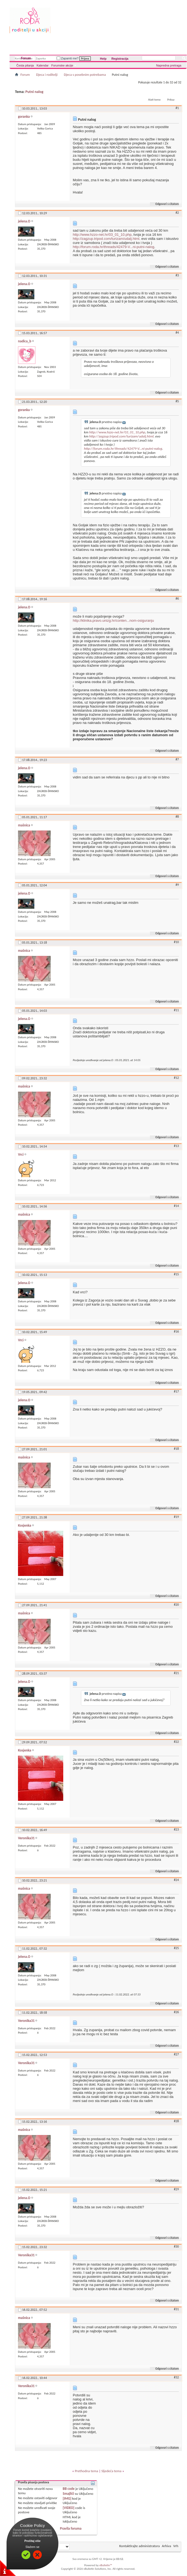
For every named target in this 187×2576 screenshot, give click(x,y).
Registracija (119, 58)
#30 (176, 2246)
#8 (177, 817)
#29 (176, 2189)
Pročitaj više (33, 2540)
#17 (176, 1391)
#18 (176, 1449)
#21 (176, 1673)
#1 (177, 108)
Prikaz (170, 99)
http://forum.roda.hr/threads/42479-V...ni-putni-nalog (113, 247)
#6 (177, 598)
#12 (176, 1078)
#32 (176, 2377)
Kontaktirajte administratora (139, 2546)
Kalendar (43, 65)
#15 (176, 1274)
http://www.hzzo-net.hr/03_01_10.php (102, 234)
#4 (177, 332)
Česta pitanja (25, 65)
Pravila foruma (71, 2528)
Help (103, 58)
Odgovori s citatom (165, 204)
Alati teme (154, 99)
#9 (177, 885)
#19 (176, 1517)
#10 (176, 942)
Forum (26, 58)
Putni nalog (34, 91)
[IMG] (67, 2498)
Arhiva (166, 2546)
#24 (176, 1880)
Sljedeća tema (111, 2471)
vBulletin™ (105, 2565)
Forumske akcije (62, 65)
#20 (176, 1604)
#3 (177, 275)
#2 (177, 213)
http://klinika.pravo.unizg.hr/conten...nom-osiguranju (113, 620)
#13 (176, 1146)
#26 (176, 2012)
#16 (176, 1331)
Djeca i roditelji (47, 75)
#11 (176, 1010)
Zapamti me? (68, 58)
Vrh (175, 2546)
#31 (176, 2309)
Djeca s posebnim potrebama (85, 75)
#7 (177, 759)
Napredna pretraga (168, 65)
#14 (176, 1206)
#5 (177, 401)
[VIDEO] (68, 2508)
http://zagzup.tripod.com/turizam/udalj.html (106, 239)
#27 (176, 2054)
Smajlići (68, 2494)
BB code (68, 2489)
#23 (176, 1829)
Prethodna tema (86, 2471)
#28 (176, 2121)
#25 (176, 1948)
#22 (176, 1742)
